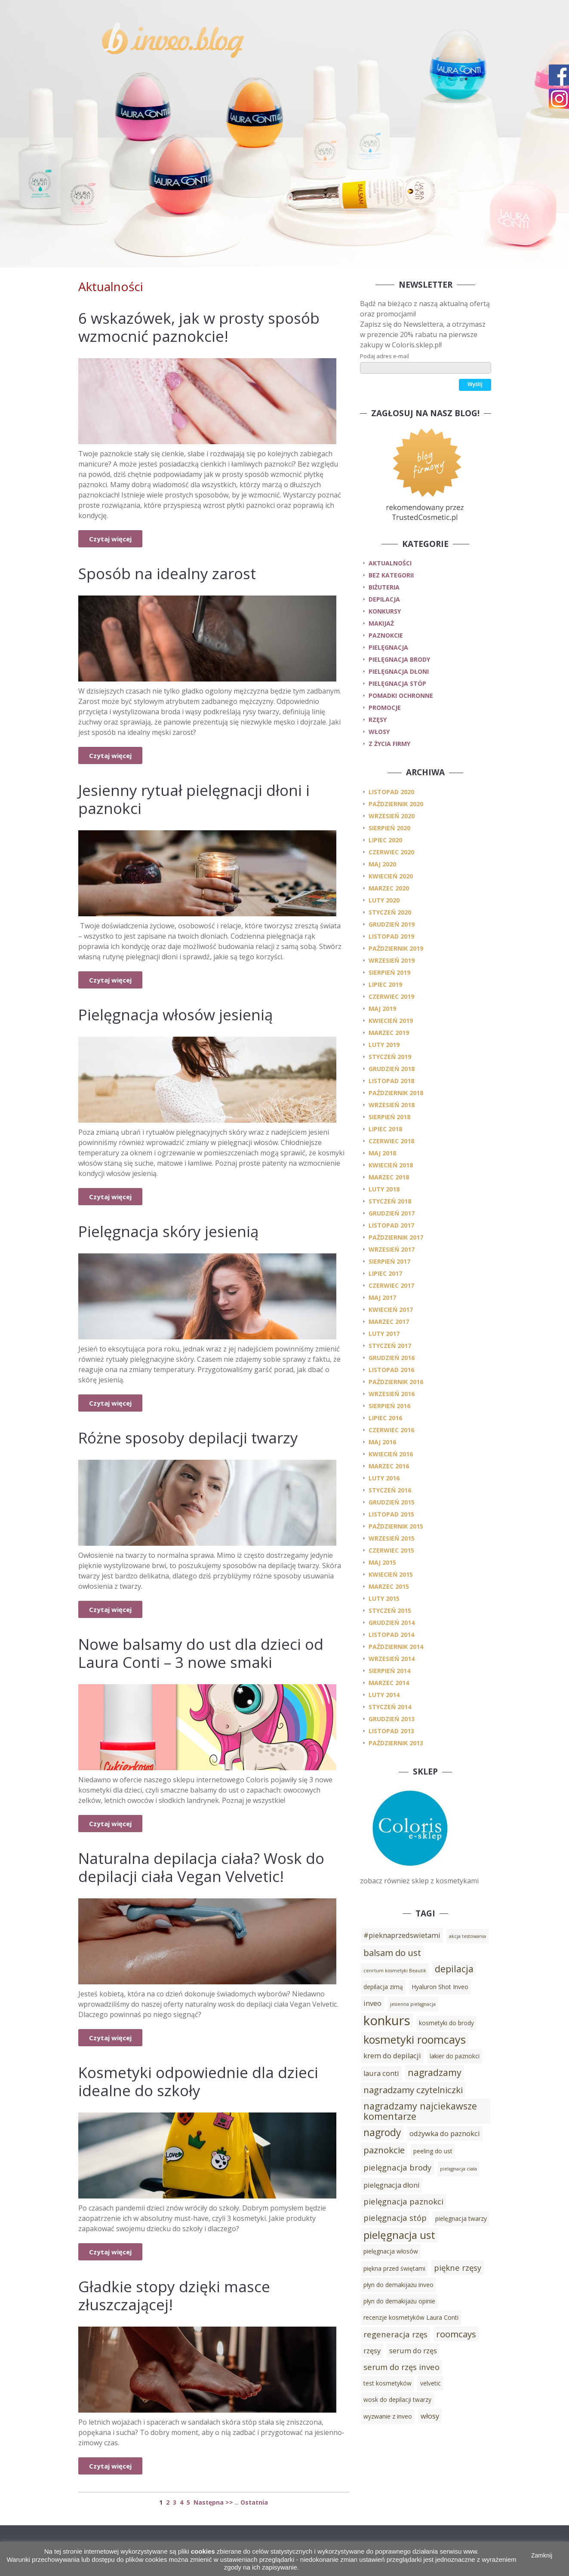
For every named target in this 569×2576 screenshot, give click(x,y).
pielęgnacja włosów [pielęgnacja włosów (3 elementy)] (390, 2251)
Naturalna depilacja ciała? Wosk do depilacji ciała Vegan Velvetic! (201, 1867)
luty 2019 (384, 1045)
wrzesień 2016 (392, 1394)
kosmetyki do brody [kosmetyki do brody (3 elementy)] (446, 2023)
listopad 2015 (391, 1514)
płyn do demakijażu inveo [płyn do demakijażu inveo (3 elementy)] (398, 2285)
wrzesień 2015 (392, 1538)
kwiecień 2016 (391, 1454)
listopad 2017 (391, 1225)
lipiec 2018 (385, 1129)
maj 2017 (382, 1297)
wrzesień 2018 (392, 1105)
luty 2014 (384, 1695)
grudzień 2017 (392, 1213)
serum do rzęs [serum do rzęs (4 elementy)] (413, 2350)
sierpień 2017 (389, 1261)
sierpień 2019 (389, 972)
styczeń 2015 (390, 1610)
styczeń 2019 (390, 1057)
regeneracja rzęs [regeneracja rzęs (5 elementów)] (395, 2334)
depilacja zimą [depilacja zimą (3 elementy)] (383, 1987)
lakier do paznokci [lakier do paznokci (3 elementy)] (455, 2056)
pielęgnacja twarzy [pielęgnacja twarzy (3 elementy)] (461, 2218)
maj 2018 (382, 1153)
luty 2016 (384, 1478)
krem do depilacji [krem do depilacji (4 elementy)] (392, 2055)
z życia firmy (389, 744)
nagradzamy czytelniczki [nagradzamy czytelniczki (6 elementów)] (413, 2090)
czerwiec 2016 (391, 1430)
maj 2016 (382, 1442)
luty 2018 (384, 1189)
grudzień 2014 (392, 1622)
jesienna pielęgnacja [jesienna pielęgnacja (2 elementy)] (413, 2004)
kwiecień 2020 (391, 876)
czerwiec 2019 (391, 996)
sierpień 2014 (389, 1671)
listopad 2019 (391, 936)
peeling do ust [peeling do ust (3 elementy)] (432, 2151)
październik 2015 (396, 1526)
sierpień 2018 (389, 1117)
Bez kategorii (391, 575)
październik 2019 (396, 948)
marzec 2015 (389, 1586)
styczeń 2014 (390, 1707)
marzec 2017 (389, 1321)
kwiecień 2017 (391, 1309)
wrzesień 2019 (392, 960)
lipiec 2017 (385, 1273)
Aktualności (390, 563)
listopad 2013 (391, 1731)
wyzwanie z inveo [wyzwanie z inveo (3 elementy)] (387, 2416)
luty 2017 (384, 1333)
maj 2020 (382, 864)
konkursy (385, 611)
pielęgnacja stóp (397, 683)
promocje (385, 707)
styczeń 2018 (390, 1201)
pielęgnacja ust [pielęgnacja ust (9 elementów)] (399, 2235)
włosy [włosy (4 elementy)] (430, 2416)
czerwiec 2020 (391, 852)
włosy (379, 732)
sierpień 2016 (389, 1406)
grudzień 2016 (392, 1358)
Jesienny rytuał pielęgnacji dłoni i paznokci (194, 799)
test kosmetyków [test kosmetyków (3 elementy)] (387, 2383)
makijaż (381, 623)
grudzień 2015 (392, 1502)
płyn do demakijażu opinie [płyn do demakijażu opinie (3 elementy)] (399, 2301)
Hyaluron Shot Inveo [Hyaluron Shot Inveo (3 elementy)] (440, 1987)
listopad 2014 (391, 1634)
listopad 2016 (391, 1370)
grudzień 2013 (392, 1719)
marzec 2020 (389, 888)
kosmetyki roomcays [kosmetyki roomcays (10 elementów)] (414, 2039)
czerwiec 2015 (391, 1550)
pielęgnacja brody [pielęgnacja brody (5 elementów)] (397, 2167)
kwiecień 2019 (391, 1020)
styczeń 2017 (390, 1346)
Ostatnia (254, 2502)
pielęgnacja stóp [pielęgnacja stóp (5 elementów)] (395, 2217)
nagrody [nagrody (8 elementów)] (382, 2132)
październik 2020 (396, 804)
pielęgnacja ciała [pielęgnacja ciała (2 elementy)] (458, 2169)
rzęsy (378, 719)
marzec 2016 (389, 1466)
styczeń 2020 (390, 912)
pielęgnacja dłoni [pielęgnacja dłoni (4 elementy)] (391, 2185)
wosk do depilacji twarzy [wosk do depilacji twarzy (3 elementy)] (397, 2399)
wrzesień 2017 (392, 1249)
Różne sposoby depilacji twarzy (188, 1438)
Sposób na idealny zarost (167, 573)
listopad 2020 (391, 792)
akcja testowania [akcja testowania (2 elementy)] (467, 1936)
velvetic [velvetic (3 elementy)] (430, 2383)
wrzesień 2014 (392, 1659)
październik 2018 (396, 1093)
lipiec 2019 (385, 984)
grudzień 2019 (392, 924)
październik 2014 (396, 1647)
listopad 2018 (391, 1081)
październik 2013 (396, 1743)
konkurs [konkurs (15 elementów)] (386, 2020)
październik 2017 (396, 1237)
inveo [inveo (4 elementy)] (372, 2003)
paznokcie (386, 635)
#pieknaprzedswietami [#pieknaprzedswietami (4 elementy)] (401, 1935)
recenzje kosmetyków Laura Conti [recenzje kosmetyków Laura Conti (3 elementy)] (410, 2317)
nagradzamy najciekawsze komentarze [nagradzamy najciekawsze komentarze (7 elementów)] (420, 2111)
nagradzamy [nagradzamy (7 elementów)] (434, 2072)
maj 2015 (382, 1562)
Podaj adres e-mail (384, 356)
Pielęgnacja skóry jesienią (168, 1231)
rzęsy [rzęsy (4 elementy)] (372, 2350)
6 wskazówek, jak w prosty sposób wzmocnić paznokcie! (199, 327)
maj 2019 (382, 1008)
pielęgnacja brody (399, 659)
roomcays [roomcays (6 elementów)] (456, 2334)
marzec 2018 (389, 1177)
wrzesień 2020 (392, 816)
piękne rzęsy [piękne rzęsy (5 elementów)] (457, 2267)
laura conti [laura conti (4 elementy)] (381, 2073)
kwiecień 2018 (391, 1165)
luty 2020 (384, 900)
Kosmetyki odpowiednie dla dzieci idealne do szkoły (198, 2081)
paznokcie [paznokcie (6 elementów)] (384, 2150)
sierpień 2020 (389, 828)
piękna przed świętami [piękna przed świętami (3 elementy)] (394, 2268)
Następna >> (213, 2502)
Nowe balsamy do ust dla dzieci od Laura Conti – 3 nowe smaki (200, 1653)
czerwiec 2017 (391, 1285)
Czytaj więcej (110, 538)
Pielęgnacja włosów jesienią (175, 1014)
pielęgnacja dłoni (399, 671)
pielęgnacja (388, 647)
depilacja (384, 599)
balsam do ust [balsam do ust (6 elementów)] (392, 1953)
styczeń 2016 (390, 1490)
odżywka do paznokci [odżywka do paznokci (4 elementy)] (444, 2133)
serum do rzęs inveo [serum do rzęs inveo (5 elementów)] (401, 2366)
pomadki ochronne (401, 695)
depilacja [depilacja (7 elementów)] (454, 1968)
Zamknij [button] (541, 2555)
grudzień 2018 (392, 1069)
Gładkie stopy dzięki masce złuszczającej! (174, 2295)
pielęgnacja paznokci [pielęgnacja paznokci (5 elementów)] (403, 2201)
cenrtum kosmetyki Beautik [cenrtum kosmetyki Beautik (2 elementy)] (394, 1971)
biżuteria (384, 587)
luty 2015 (384, 1598)
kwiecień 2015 (391, 1574)
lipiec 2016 (385, 1418)
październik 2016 (396, 1382)
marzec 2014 (389, 1683)
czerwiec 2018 (391, 1141)
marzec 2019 (389, 1033)
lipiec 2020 (385, 840)
